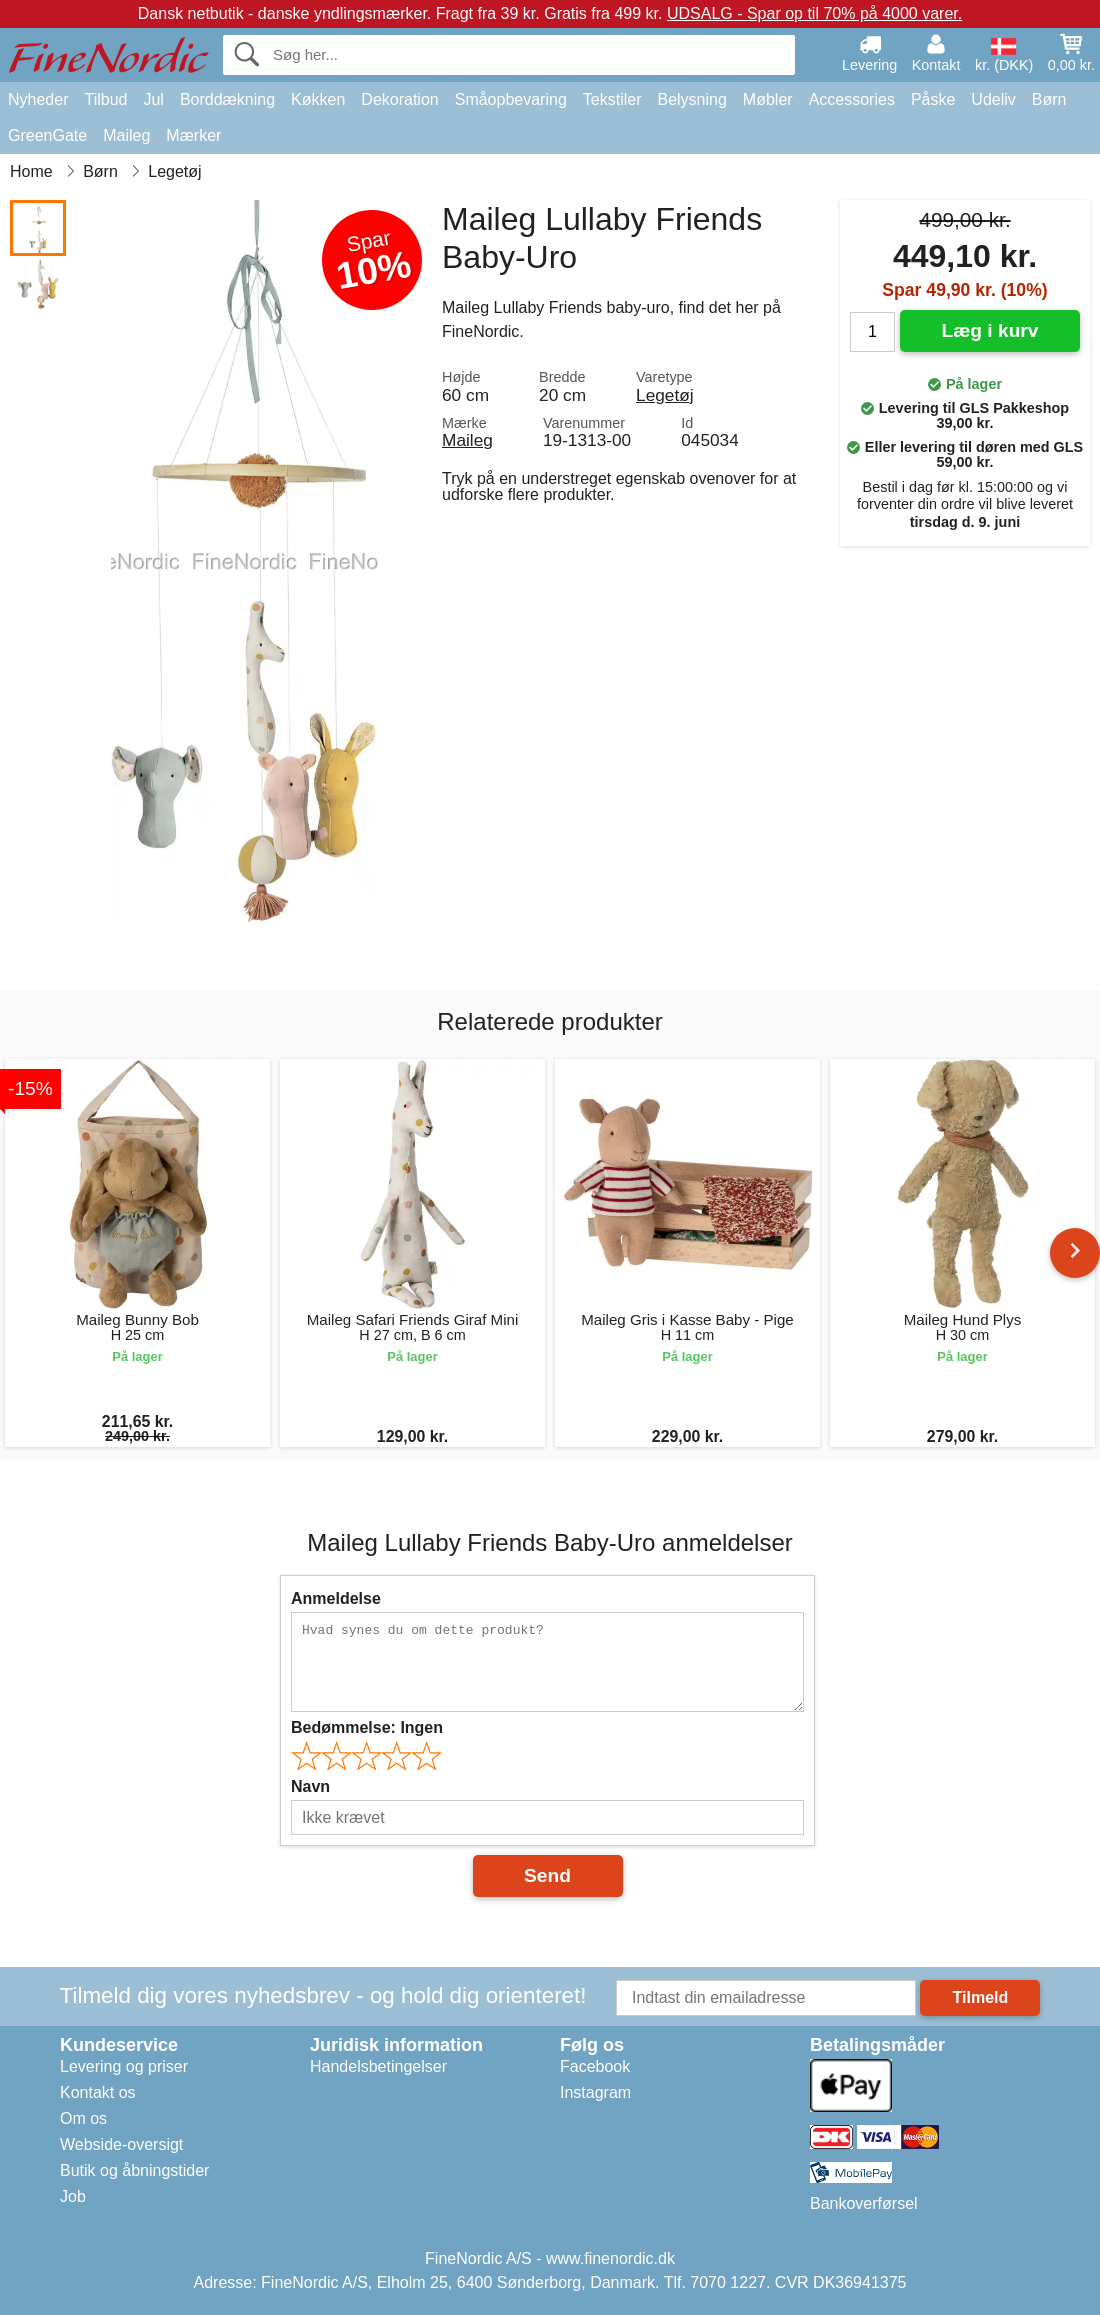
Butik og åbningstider (134, 2170)
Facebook (595, 2066)
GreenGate (47, 135)
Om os (83, 2118)
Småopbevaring (511, 99)
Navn (310, 1786)
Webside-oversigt (121, 2144)
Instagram (595, 2092)
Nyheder (38, 99)
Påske (933, 99)
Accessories (852, 99)
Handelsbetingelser (378, 2066)
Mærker (193, 135)
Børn (1049, 99)
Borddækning (227, 99)
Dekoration (399, 99)
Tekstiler (612, 99)
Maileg (126, 135)
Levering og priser (124, 2066)
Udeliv (993, 99)
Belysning (691, 99)
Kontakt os (98, 2092)
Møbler (768, 99)
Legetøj (665, 395)
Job (73, 2196)
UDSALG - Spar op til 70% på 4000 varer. (814, 13)
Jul (153, 99)
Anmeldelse (336, 1598)
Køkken (318, 99)
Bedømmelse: (367, 1727)
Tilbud (105, 99)
